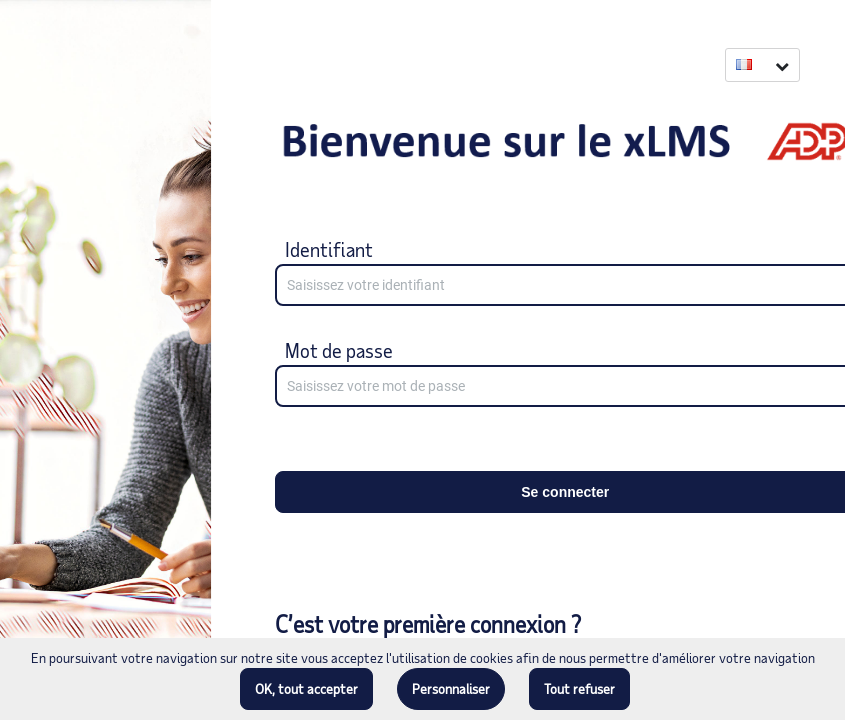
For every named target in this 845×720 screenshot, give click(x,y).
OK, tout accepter (306, 688)
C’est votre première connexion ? (428, 624)
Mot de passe (339, 350)
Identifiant (329, 249)
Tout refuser (579, 688)
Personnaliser (451, 688)
